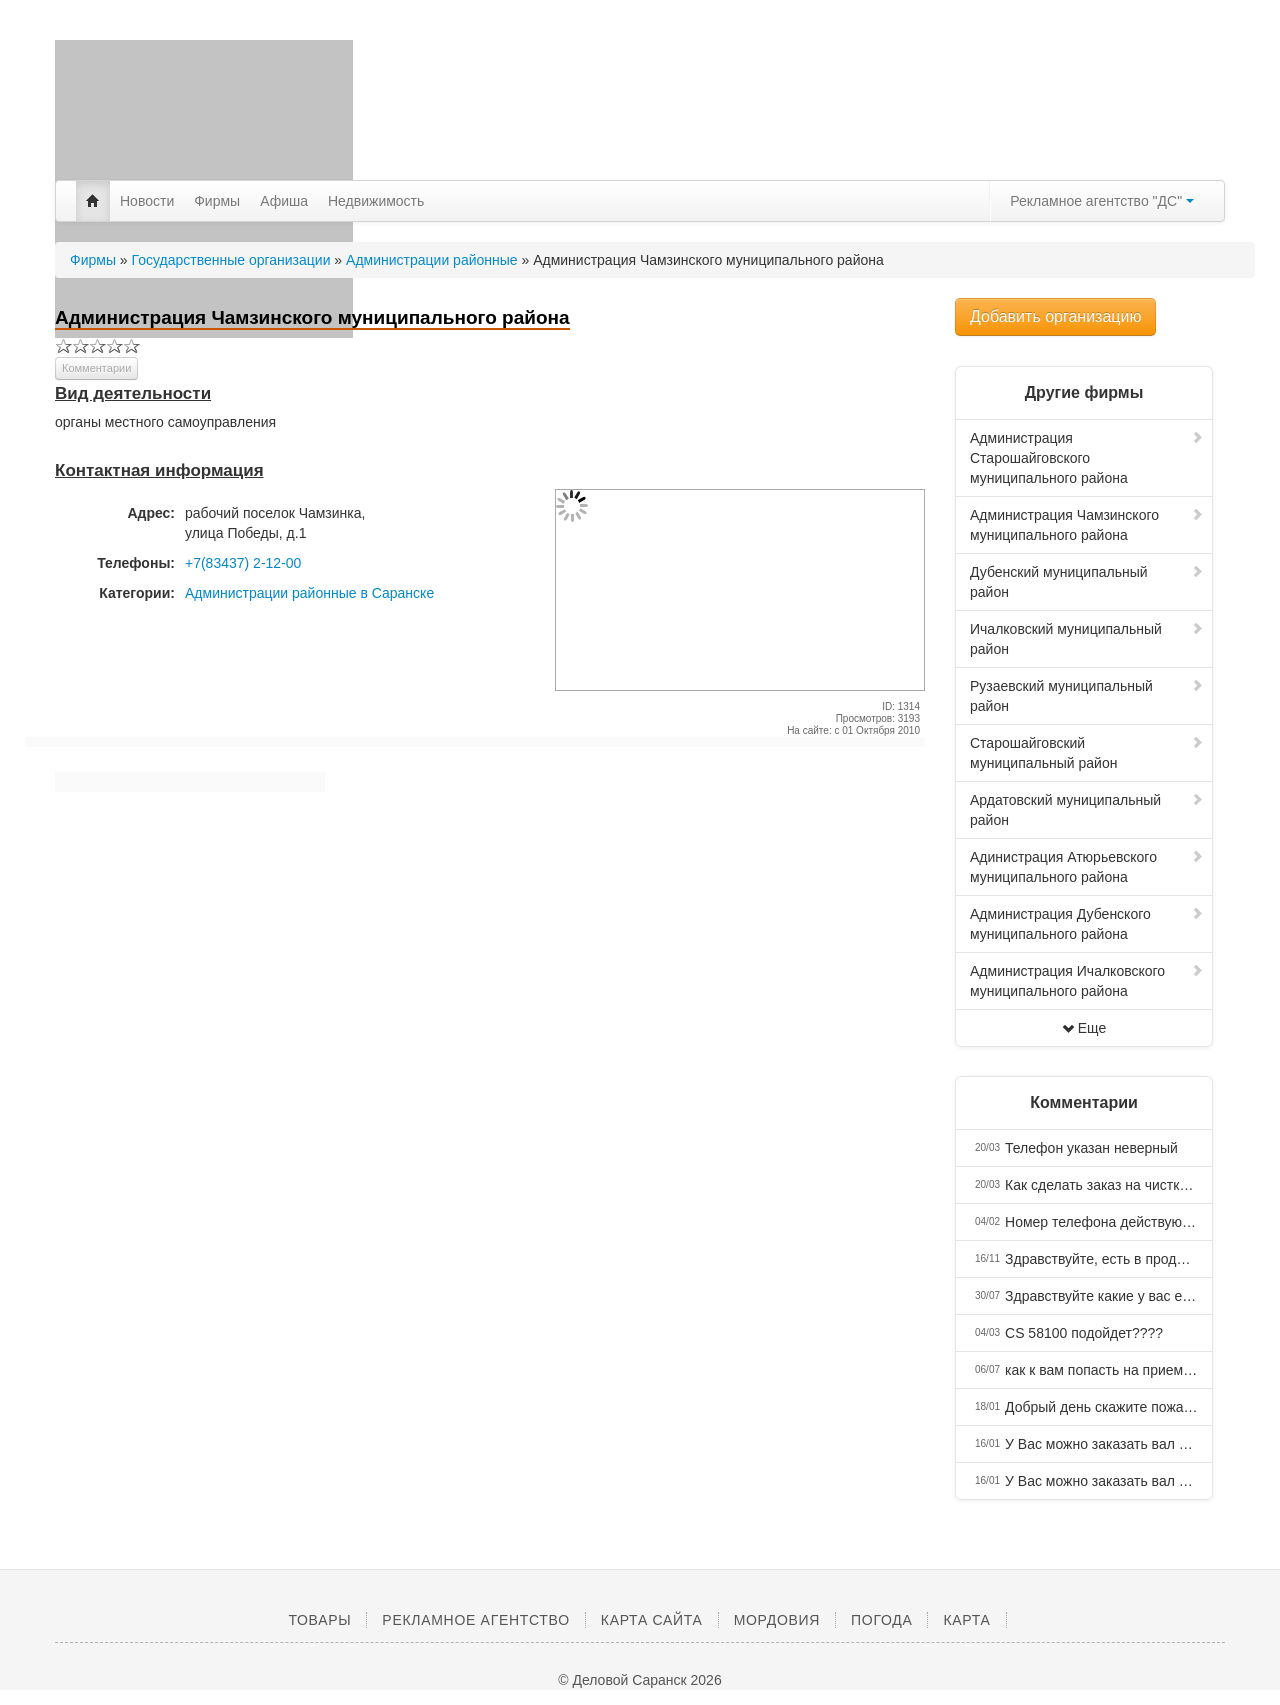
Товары (319, 1620)
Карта (966, 1620)
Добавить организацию (1055, 316)
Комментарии (96, 368)
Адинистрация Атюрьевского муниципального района (1087, 867)
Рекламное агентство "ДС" (1102, 201)
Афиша (284, 201)
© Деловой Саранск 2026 (639, 1680)
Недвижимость (376, 201)
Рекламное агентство (475, 1620)
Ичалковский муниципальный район (1087, 639)
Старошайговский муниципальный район (1087, 753)
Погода (881, 1620)
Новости (147, 201)
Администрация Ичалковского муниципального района (1087, 981)
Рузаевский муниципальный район (1087, 696)
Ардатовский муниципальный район (1087, 810)
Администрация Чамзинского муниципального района (1087, 525)
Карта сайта (652, 1620)
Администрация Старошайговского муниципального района (1087, 458)
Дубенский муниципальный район (1087, 582)
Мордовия (777, 1620)
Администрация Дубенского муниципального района (1087, 924)
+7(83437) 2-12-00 (243, 563)
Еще (1084, 1028)
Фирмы (217, 201)
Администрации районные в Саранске (309, 593)
